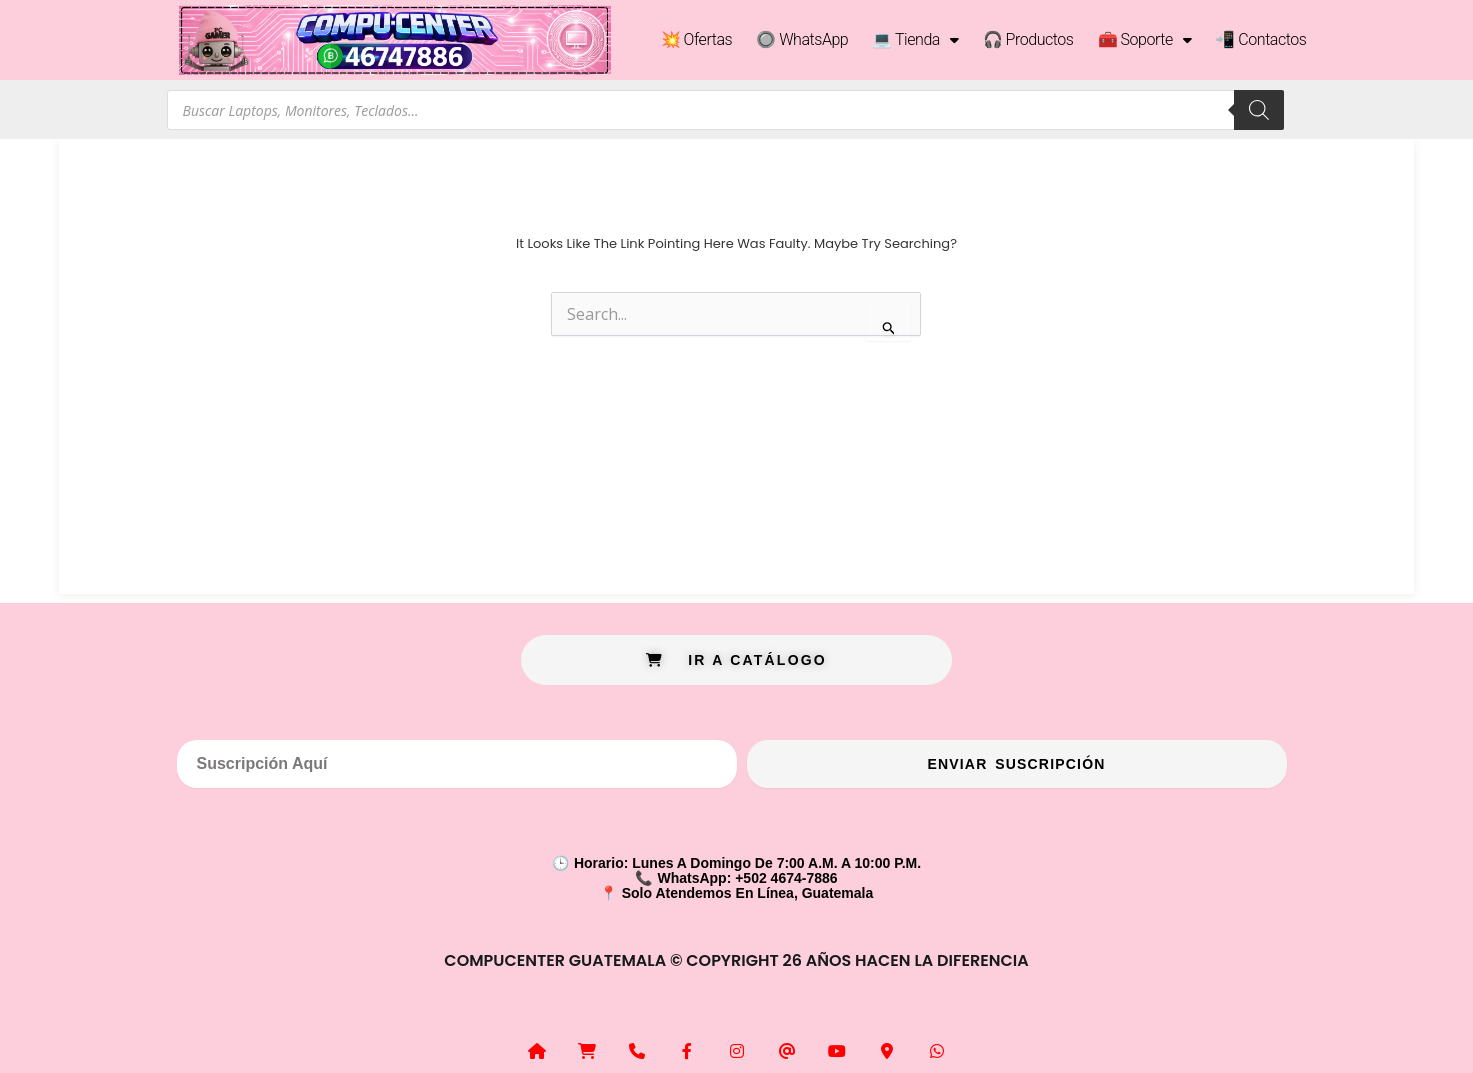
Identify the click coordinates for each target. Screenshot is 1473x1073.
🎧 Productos (1028, 39)
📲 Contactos (1260, 39)
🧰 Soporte (1145, 40)
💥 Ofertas (697, 39)
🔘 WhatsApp (802, 39)
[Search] (1259, 110)
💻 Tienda (915, 40)
